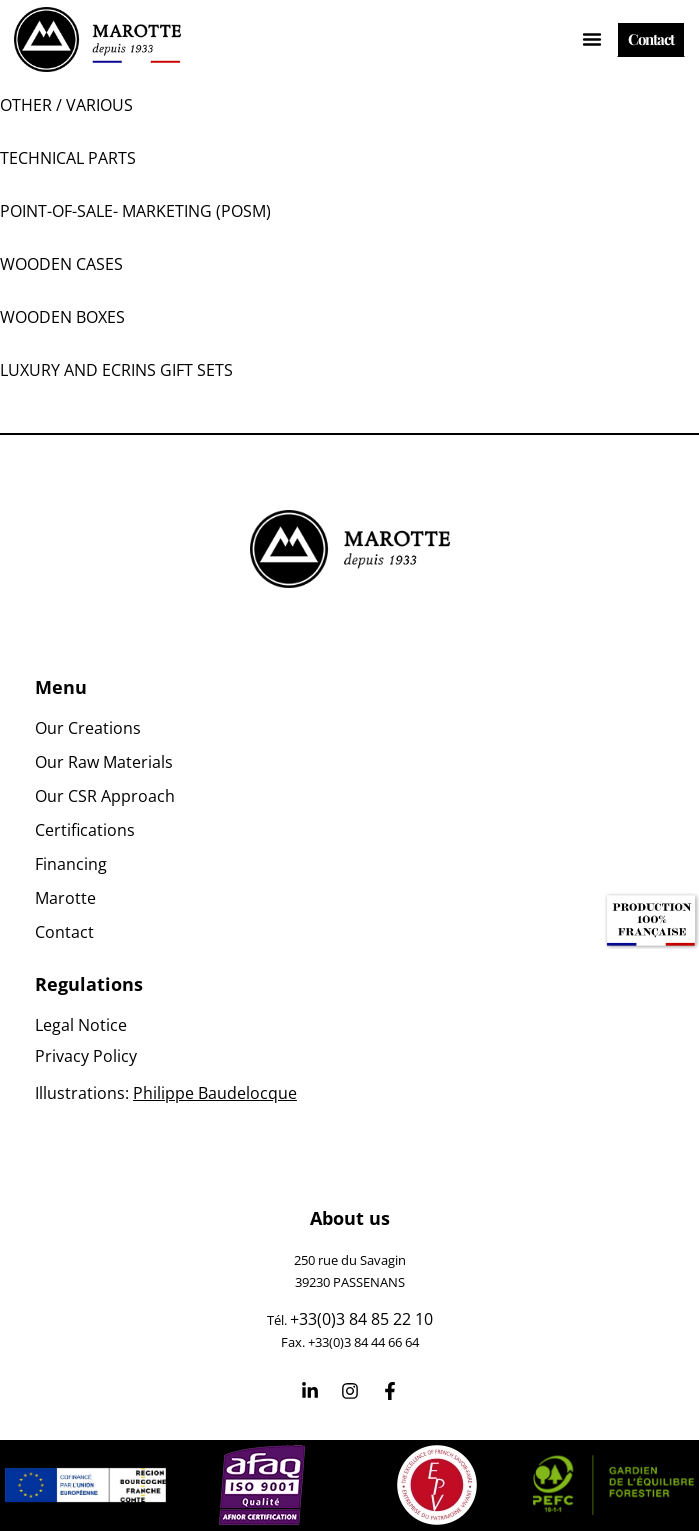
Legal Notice (81, 1025)
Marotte (65, 898)
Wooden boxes (62, 317)
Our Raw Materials (104, 762)
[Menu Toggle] (592, 39)
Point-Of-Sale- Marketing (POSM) (135, 211)
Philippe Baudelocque (215, 1093)
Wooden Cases (61, 264)
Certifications (85, 830)
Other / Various (66, 105)
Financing (71, 864)
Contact (64, 932)
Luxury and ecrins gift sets (116, 370)
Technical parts (68, 158)
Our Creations (88, 728)
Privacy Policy (86, 1056)
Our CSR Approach (105, 796)
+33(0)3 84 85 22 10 (361, 1319)
